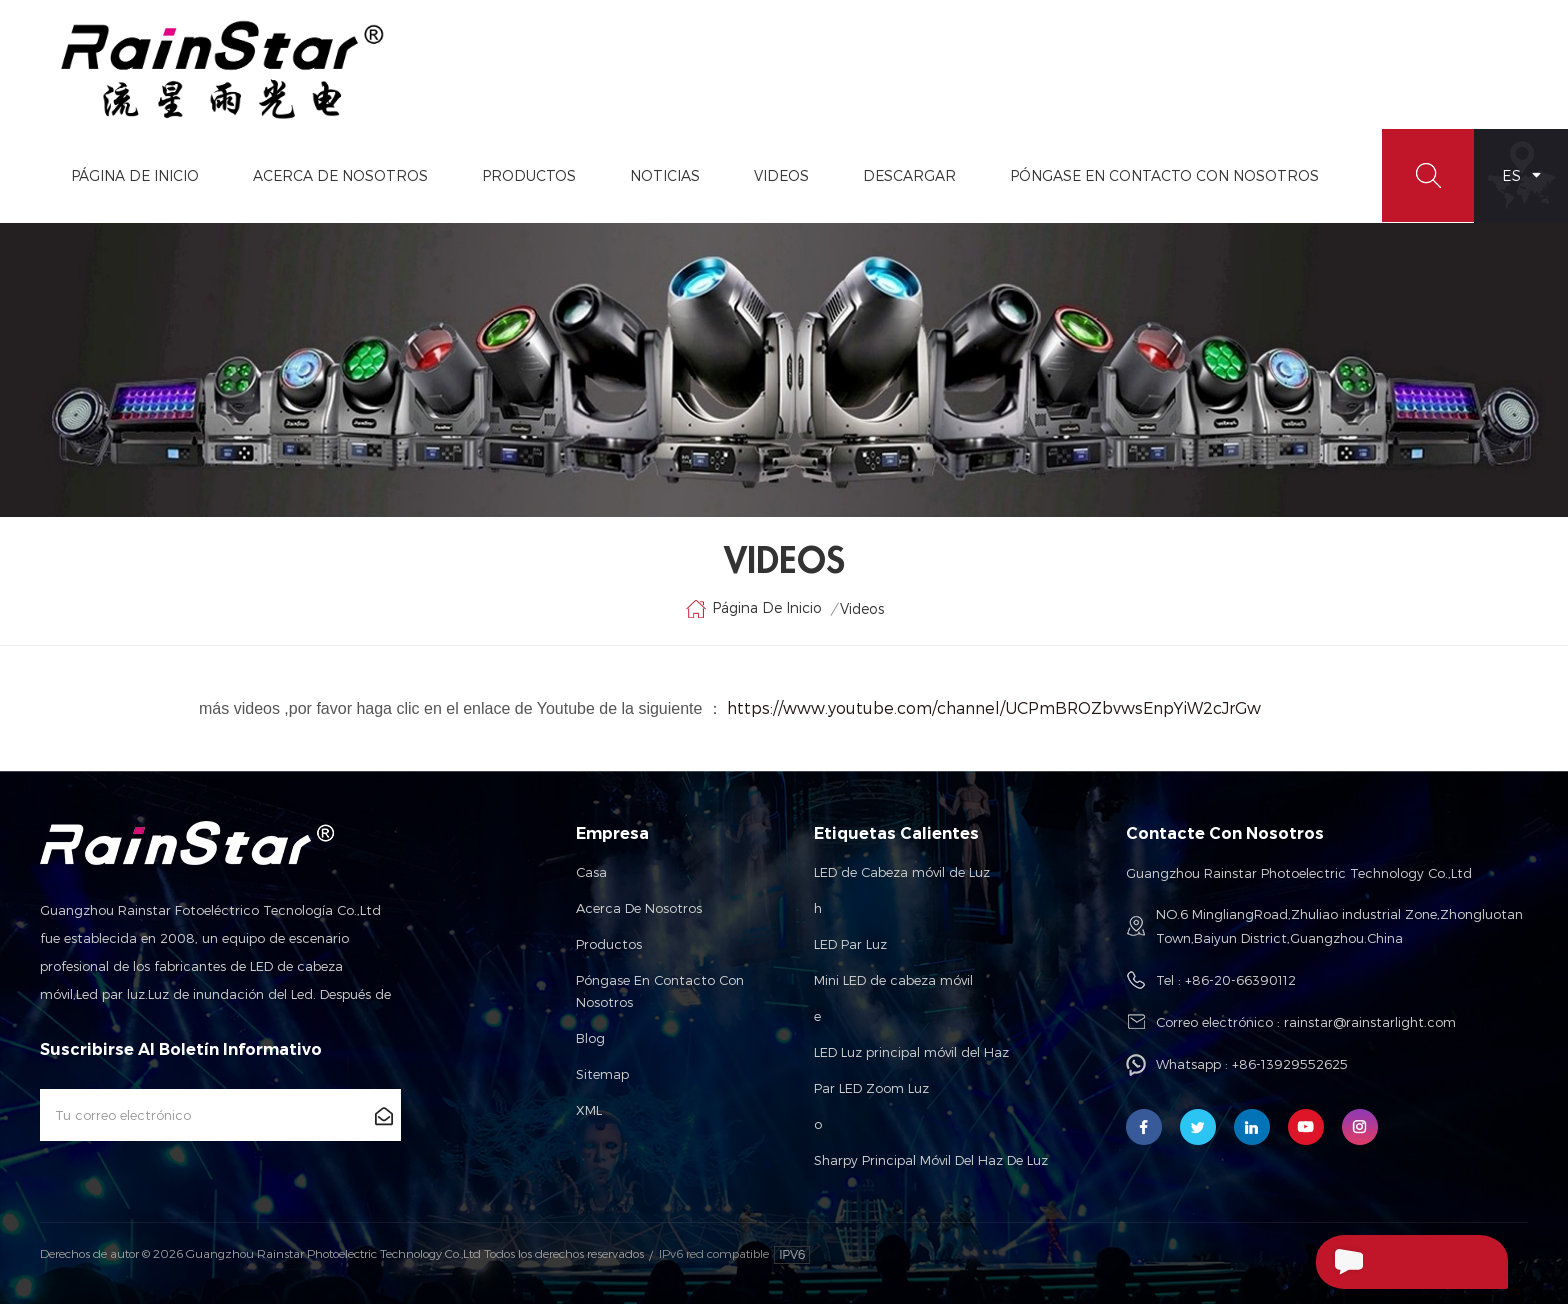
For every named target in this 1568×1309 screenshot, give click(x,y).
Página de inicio (133, 179)
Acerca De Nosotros (338, 179)
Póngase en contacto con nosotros (660, 996)
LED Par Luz (850, 949)
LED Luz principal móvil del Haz (911, 1057)
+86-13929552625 (1290, 1069)
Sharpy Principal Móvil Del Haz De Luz (931, 1165)
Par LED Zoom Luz (871, 1093)
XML (589, 1115)
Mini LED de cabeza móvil (893, 985)
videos (779, 179)
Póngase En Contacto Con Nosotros (1162, 179)
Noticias (663, 179)
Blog (590, 1043)
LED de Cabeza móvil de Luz (902, 877)
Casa (591, 877)
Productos (527, 179)
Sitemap (602, 1079)
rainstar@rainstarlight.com (1370, 1027)
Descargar (907, 179)
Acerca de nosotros (639, 913)
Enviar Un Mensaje (1398, 1262)
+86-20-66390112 (1240, 985)
